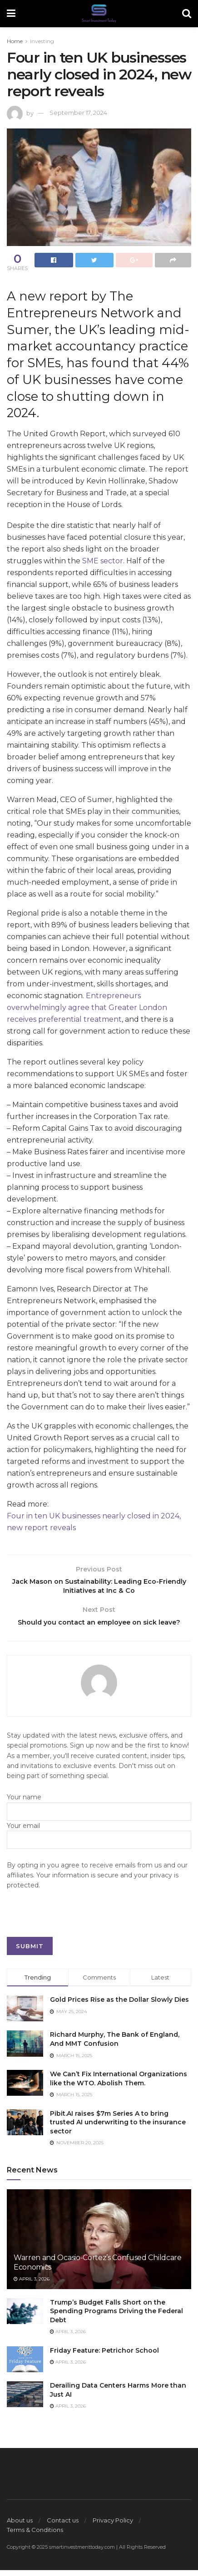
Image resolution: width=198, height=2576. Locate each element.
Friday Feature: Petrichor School (104, 2356)
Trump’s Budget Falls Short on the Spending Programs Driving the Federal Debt (116, 2317)
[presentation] (76, 1925)
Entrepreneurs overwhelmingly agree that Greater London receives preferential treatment (87, 1007)
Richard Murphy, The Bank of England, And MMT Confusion (114, 2045)
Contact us (63, 2526)
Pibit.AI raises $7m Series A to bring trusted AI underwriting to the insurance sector (118, 2128)
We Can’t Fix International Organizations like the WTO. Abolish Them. (118, 2084)
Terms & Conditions (35, 2535)
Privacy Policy (113, 2526)
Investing (42, 41)
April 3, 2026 (32, 2285)
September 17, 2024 (78, 112)
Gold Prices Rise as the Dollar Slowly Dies (119, 2005)
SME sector (102, 561)
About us (20, 2526)
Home (15, 41)
